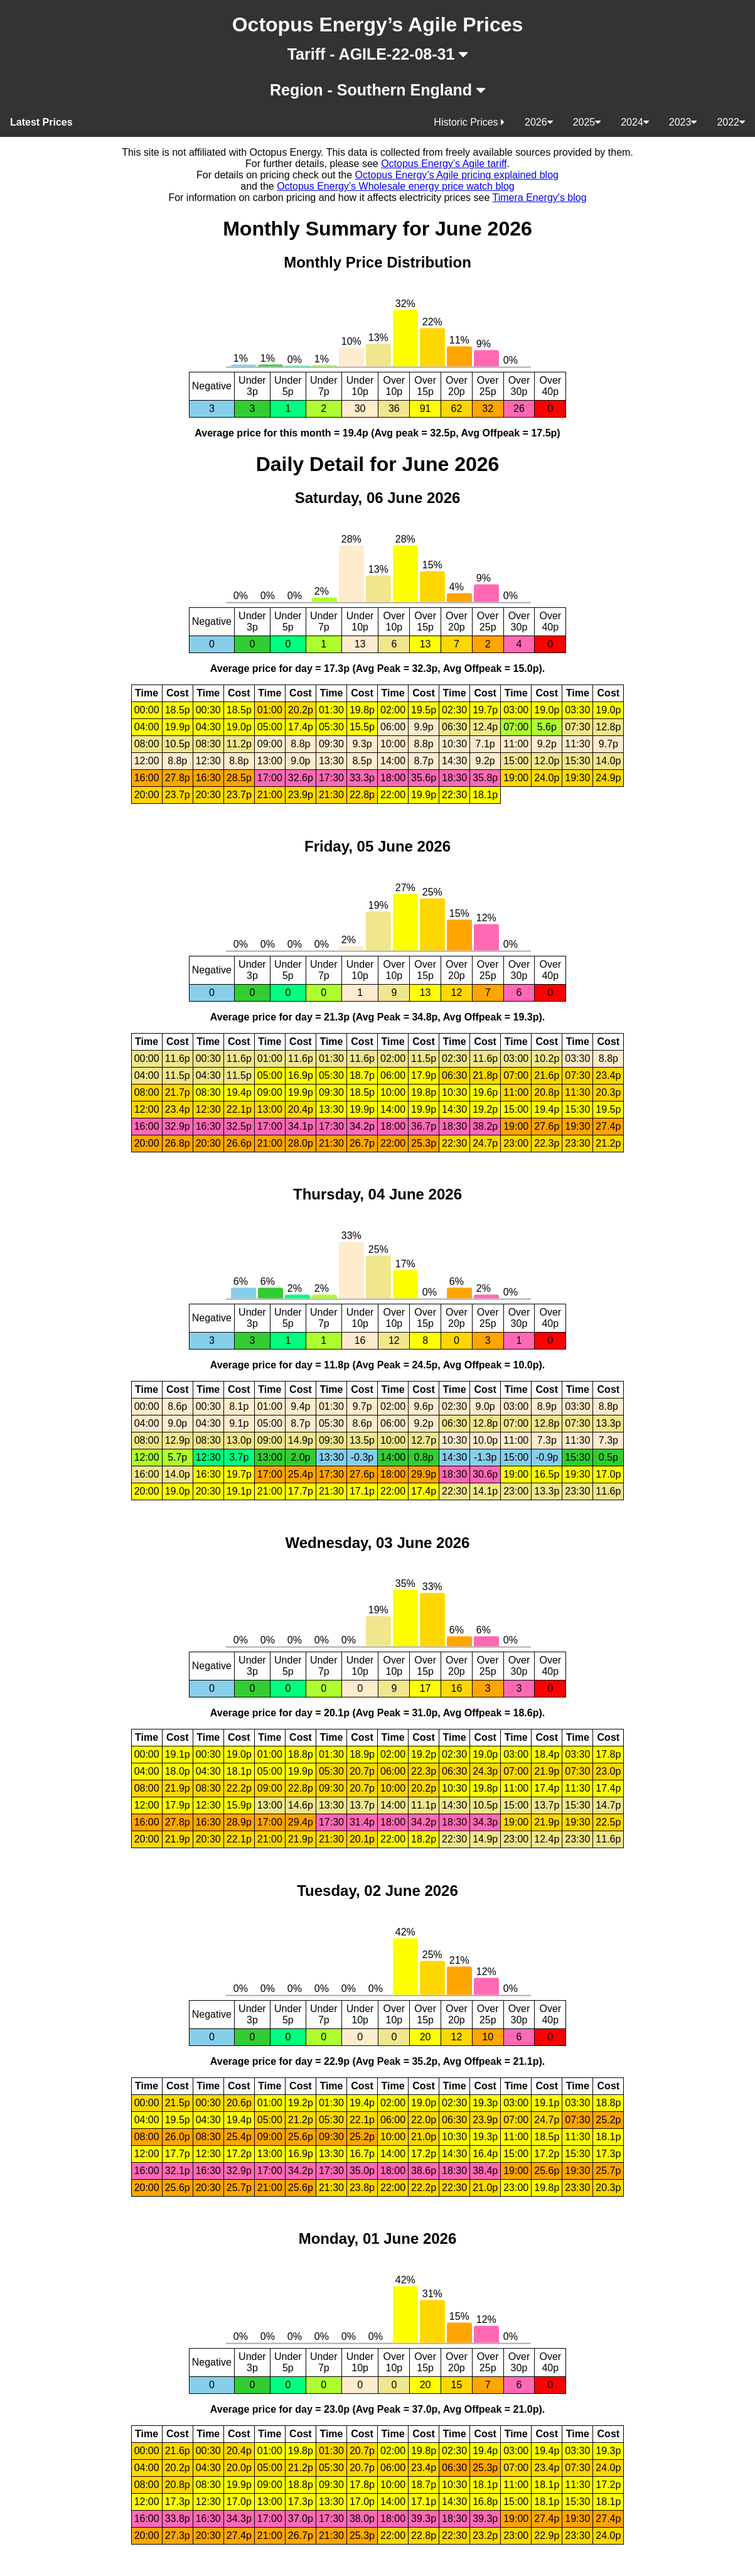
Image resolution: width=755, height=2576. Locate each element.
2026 (539, 122)
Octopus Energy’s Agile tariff (443, 163)
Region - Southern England (377, 90)
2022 (731, 122)
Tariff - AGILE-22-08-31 (377, 54)
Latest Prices (41, 122)
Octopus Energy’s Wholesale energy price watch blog (396, 186)
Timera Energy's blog (540, 197)
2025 (587, 122)
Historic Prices (469, 122)
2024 (635, 122)
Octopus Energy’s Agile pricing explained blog (457, 175)
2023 (683, 122)
